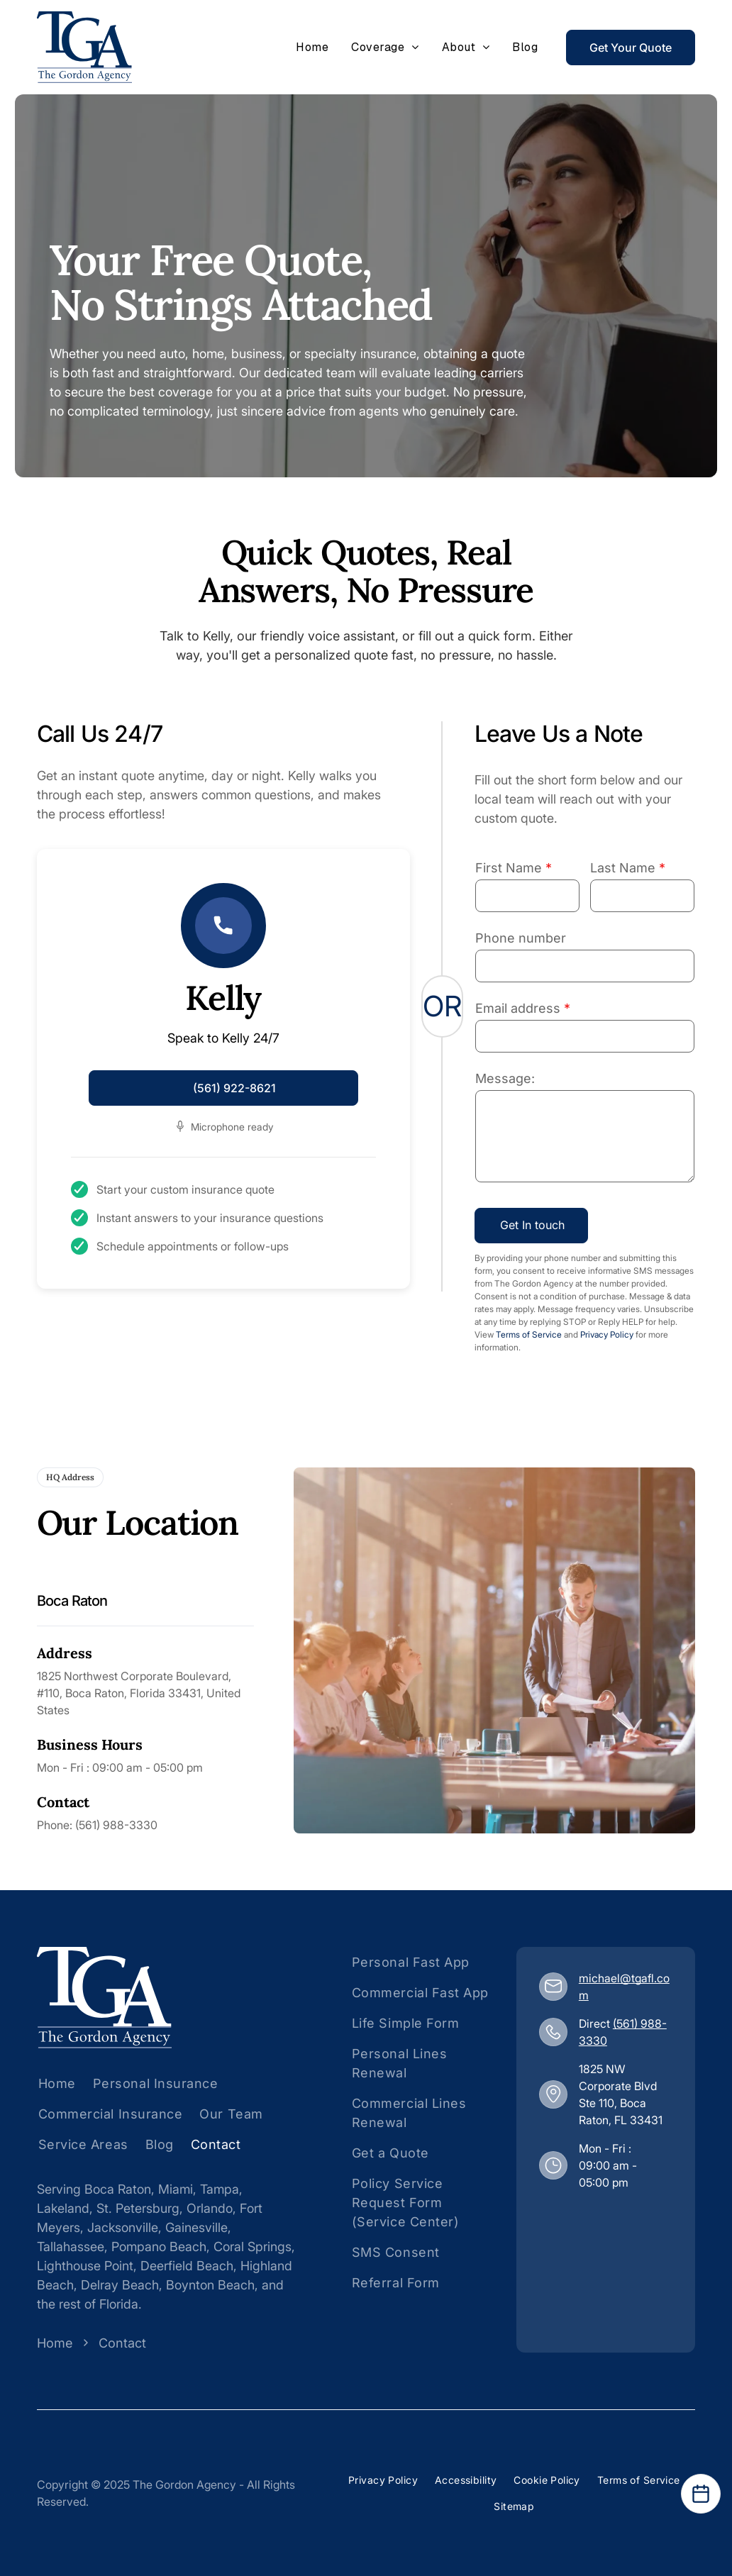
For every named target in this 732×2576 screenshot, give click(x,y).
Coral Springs (253, 2246)
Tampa (219, 2189)
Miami (175, 2189)
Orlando (210, 2208)
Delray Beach (120, 2284)
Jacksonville (122, 2227)
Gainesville (196, 2227)
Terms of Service (529, 1334)
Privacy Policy (606, 1334)
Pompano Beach (158, 2246)
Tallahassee (70, 2246)
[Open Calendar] (701, 2494)
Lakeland (63, 2208)
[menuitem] (312, 47)
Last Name (622, 867)
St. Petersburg (137, 2208)
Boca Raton (117, 2189)
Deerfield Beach (186, 2265)
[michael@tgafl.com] (553, 1985)
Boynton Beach (210, 2284)
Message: (505, 1078)
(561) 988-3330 (116, 1825)
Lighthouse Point (85, 2265)
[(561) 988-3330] (553, 2032)
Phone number (520, 938)
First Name (508, 867)
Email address (517, 1008)
